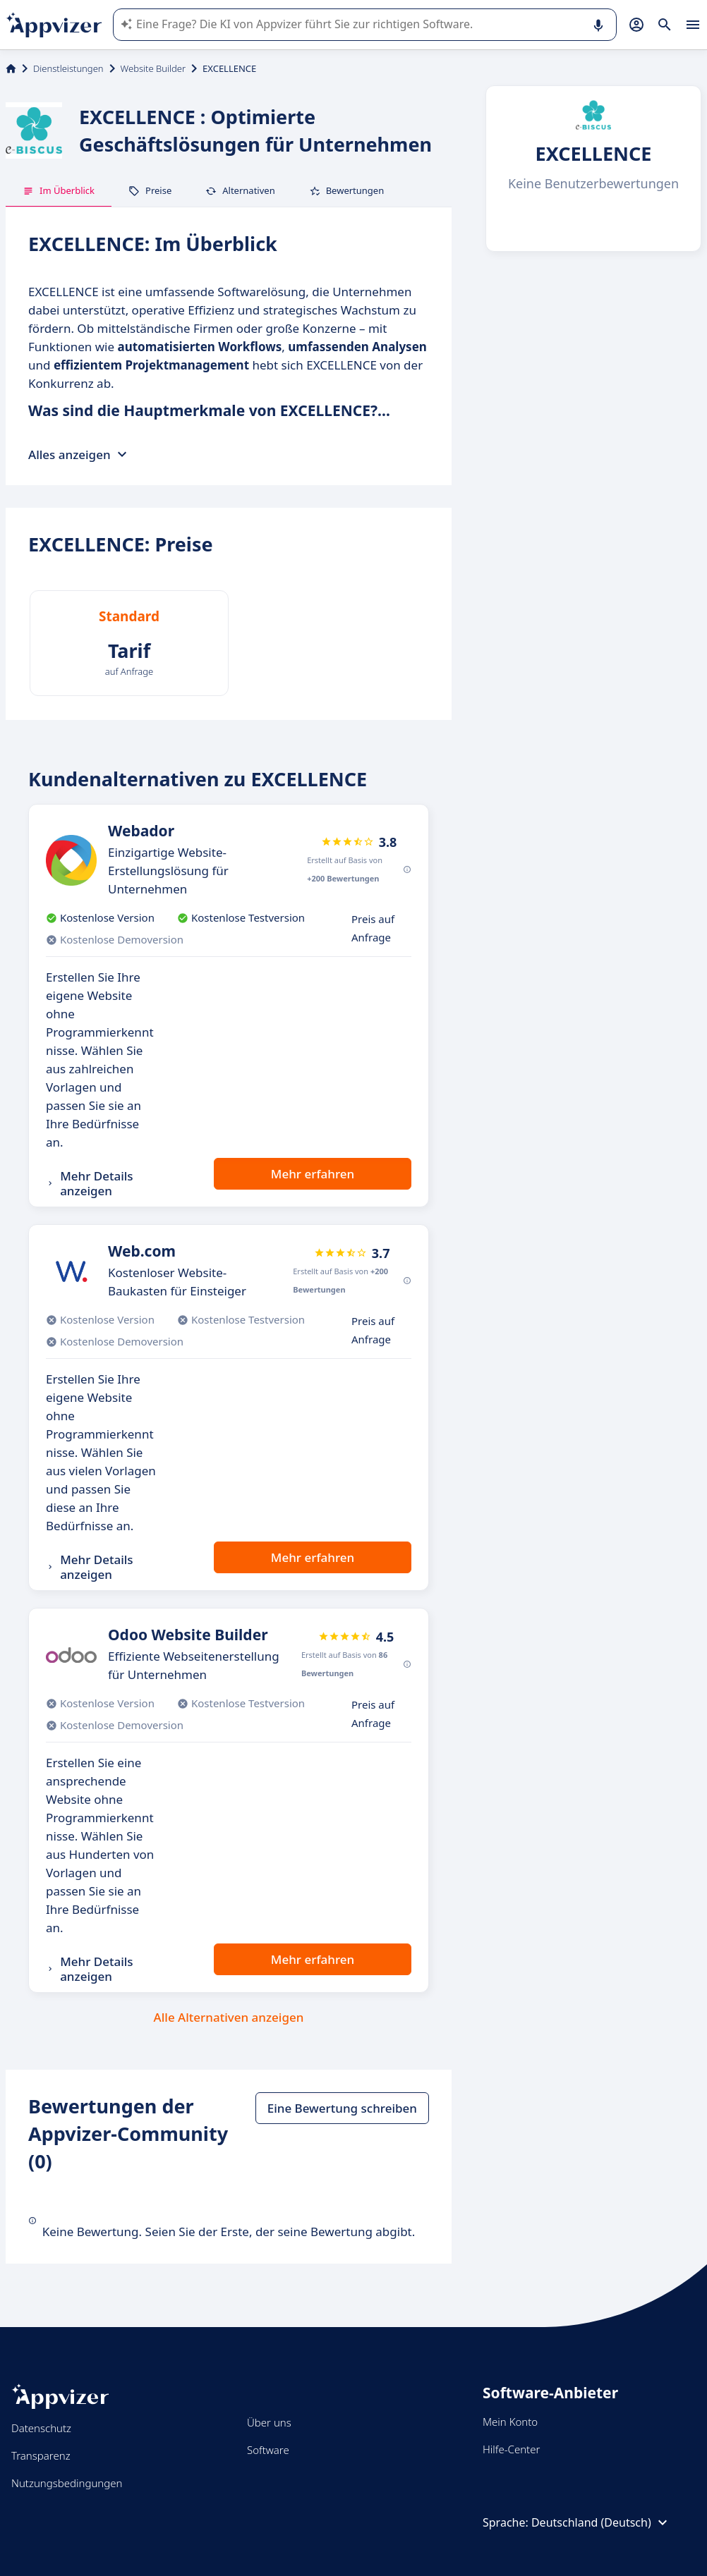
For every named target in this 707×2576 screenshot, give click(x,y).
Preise (149, 190)
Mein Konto (510, 2422)
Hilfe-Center (511, 2449)
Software (268, 2450)
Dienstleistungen (68, 68)
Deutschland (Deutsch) (601, 2522)
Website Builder (153, 68)
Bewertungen (347, 190)
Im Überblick (59, 190)
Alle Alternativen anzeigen (229, 2017)
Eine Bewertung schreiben (342, 2108)
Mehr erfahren (312, 1174)
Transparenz (41, 2455)
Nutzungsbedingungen (66, 2483)
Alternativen (239, 190)
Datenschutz (41, 2428)
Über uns (269, 2422)
